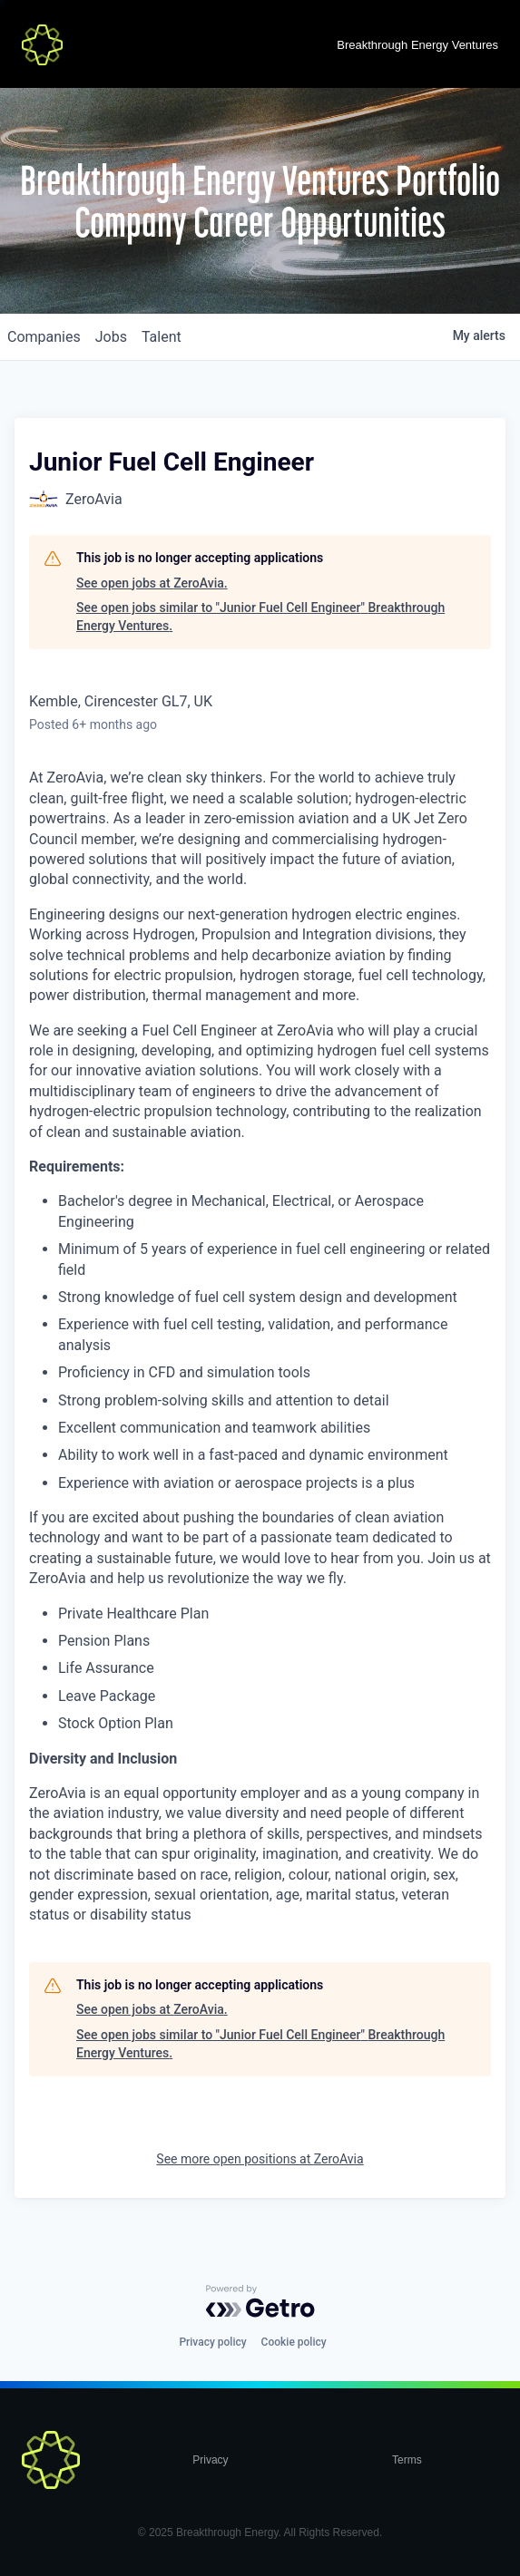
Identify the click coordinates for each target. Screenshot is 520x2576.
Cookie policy (294, 2342)
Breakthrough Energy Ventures (417, 45)
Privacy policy (212, 2342)
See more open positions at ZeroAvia (259, 2159)
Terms (407, 2460)
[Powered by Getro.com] (260, 2301)
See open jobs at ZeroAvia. (152, 583)
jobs (111, 336)
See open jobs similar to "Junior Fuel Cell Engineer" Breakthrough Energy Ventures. (260, 616)
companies (44, 336)
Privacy (210, 2460)
